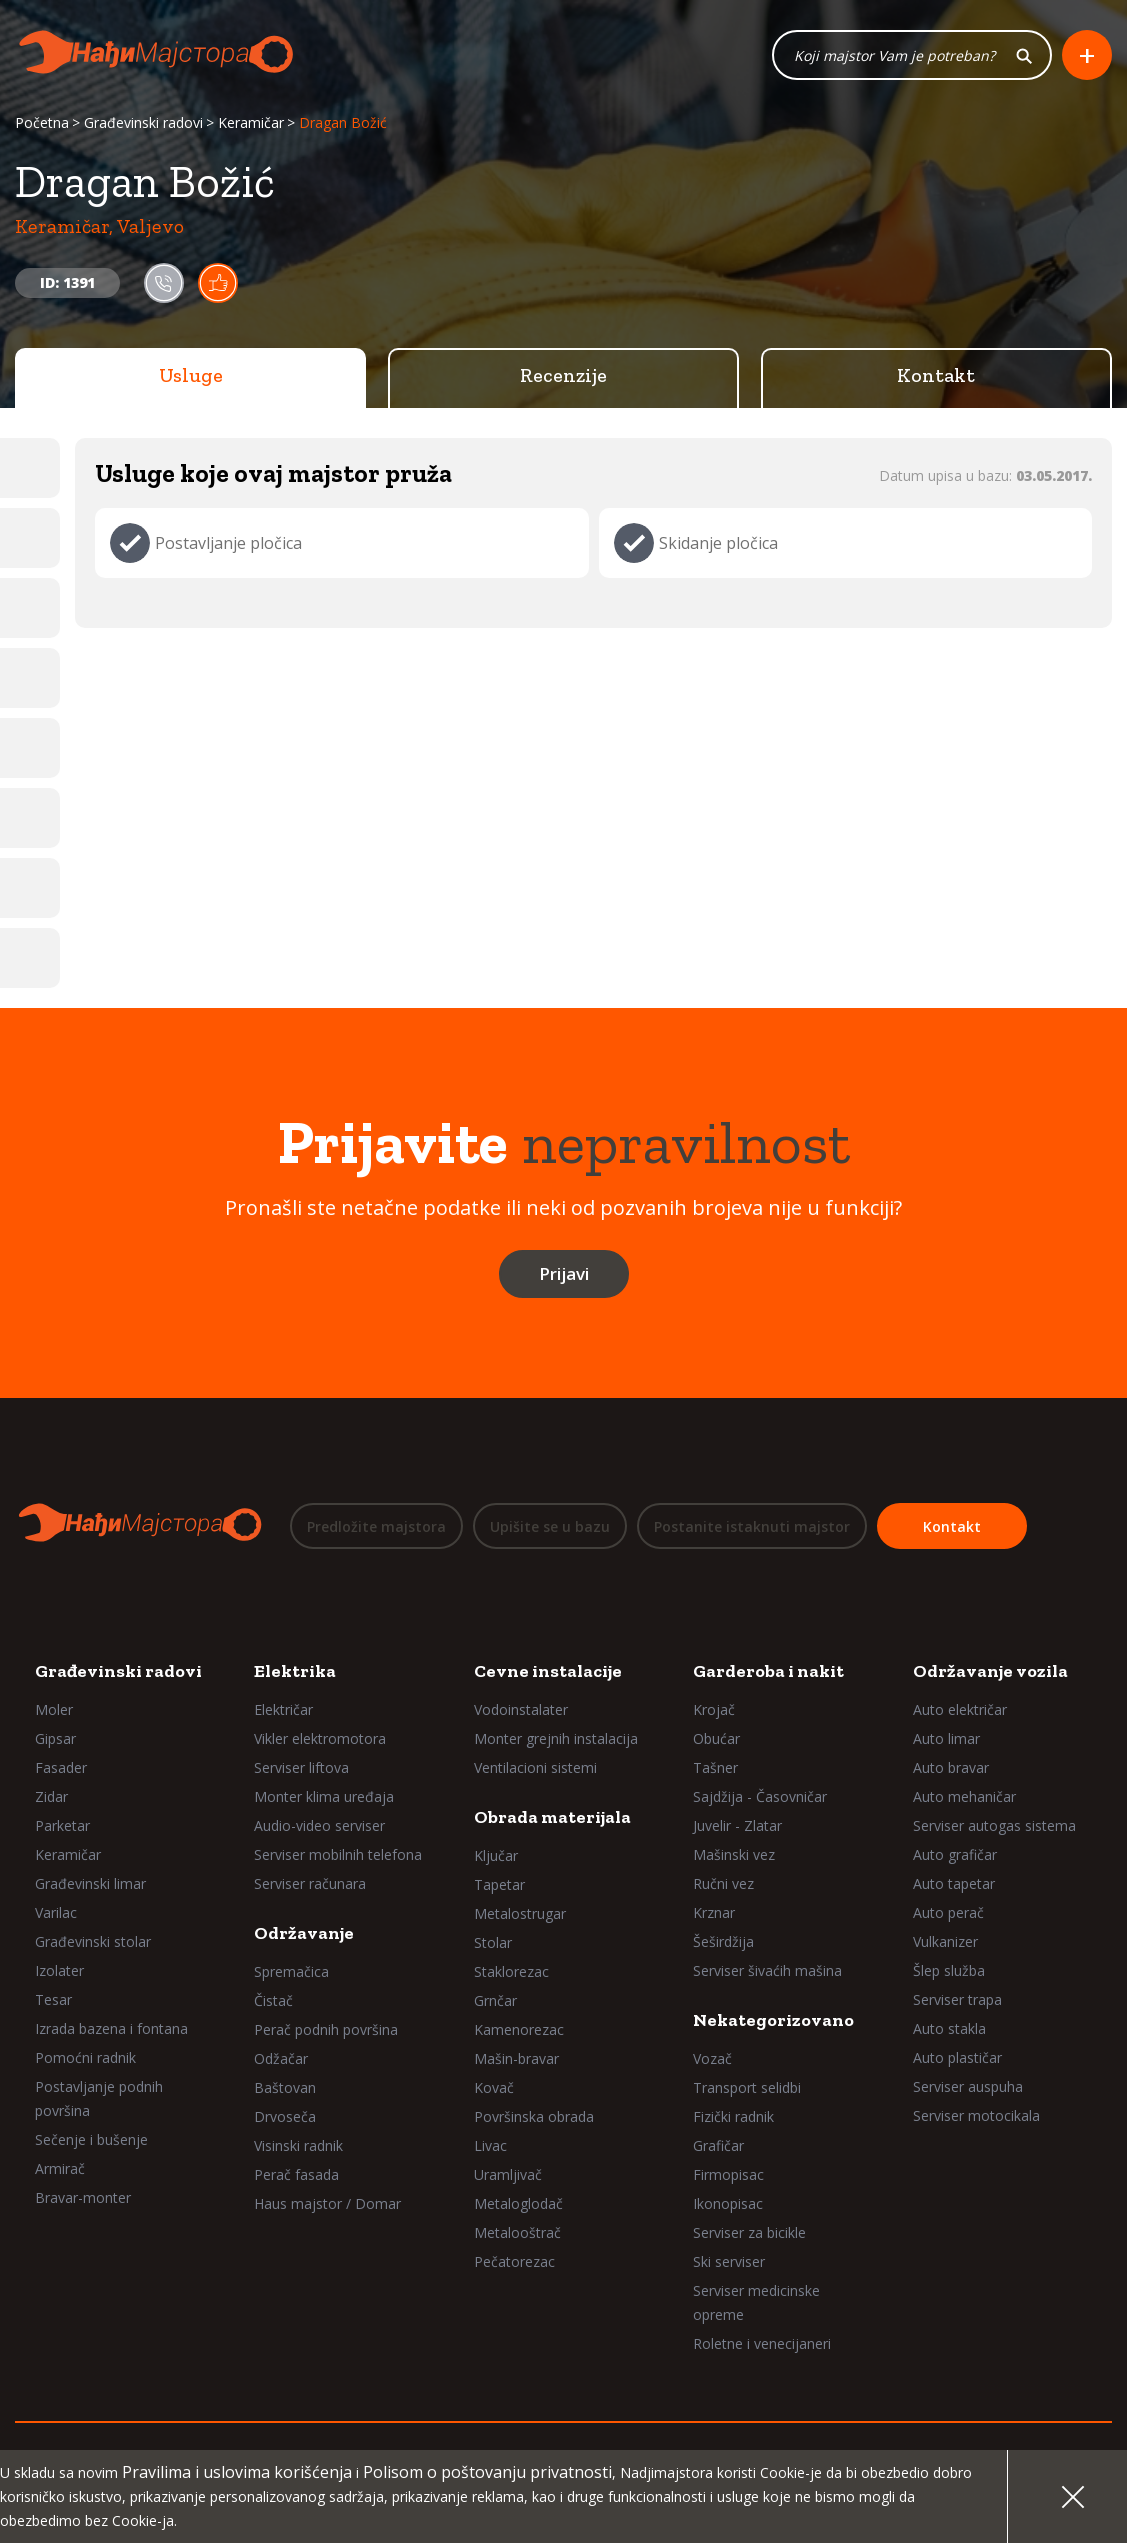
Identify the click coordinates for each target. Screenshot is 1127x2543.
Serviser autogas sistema (994, 1825)
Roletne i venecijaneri (762, 2343)
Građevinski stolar (93, 1941)
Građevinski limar (90, 1883)
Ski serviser (729, 2261)
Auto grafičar (955, 1854)
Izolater (59, 1970)
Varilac (56, 1912)
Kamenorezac (519, 2029)
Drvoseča (285, 2116)
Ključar (496, 1855)
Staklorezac (511, 1971)
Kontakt (936, 375)
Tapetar (499, 1884)
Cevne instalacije (548, 1671)
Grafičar (718, 2145)
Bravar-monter (83, 2197)
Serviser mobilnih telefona (338, 1854)
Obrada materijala (552, 1817)
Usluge (191, 375)
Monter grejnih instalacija (556, 1738)
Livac (490, 2145)
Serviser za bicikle (749, 2232)
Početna (42, 122)
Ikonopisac (728, 2203)
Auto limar (946, 1738)
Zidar (51, 1796)
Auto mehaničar (964, 1796)
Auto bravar (951, 1767)
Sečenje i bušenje (91, 2139)
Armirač (60, 2168)
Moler (54, 1709)
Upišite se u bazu (550, 1526)
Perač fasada (296, 2174)
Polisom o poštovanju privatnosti (487, 2472)
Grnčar (495, 2000)
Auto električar (960, 1709)
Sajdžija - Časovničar (760, 1796)
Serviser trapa (957, 1999)
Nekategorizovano (773, 2020)
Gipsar (55, 1738)
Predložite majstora (376, 1526)
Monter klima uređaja (324, 1796)
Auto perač (948, 1912)
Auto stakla (949, 2028)
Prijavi (564, 1273)
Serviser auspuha (968, 2086)
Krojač (714, 1709)
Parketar (62, 1825)
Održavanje (304, 1933)
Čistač (273, 2000)
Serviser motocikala (976, 2115)
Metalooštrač (517, 2232)
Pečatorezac (514, 2261)
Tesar (53, 1999)
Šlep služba (949, 1970)
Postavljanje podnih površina (99, 2098)
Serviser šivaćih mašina (767, 1970)
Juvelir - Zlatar (737, 1825)
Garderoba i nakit (768, 1671)
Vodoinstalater (521, 1709)
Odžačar (281, 2058)
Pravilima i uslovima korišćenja (237, 2472)
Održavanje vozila (990, 1671)
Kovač (494, 2087)
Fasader (61, 1767)
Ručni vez (723, 1883)
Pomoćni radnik (85, 2057)
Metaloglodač (518, 2203)
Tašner (715, 1767)
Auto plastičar (957, 2057)
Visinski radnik (298, 2145)
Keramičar (251, 122)
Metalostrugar (520, 1913)
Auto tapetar (954, 1883)
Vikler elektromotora (320, 1738)
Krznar (714, 1912)
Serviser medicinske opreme (756, 2302)
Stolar (493, 1942)
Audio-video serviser (319, 1825)
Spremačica (291, 1971)
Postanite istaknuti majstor (752, 1526)
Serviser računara (310, 1883)
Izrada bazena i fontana (111, 2028)
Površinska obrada (534, 2116)
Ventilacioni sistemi (535, 1767)
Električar (283, 1709)
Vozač (712, 2058)
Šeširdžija (723, 1941)
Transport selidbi (747, 2087)
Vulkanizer (945, 1941)
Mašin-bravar (516, 2058)
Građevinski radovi (143, 122)
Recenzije (563, 375)
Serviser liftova (301, 1767)
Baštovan (285, 2087)
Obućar (716, 1738)
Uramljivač (508, 2174)
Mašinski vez (734, 1854)
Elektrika (295, 1671)
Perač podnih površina (326, 2029)
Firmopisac (728, 2174)
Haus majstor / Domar (327, 2203)
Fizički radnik (733, 2116)
